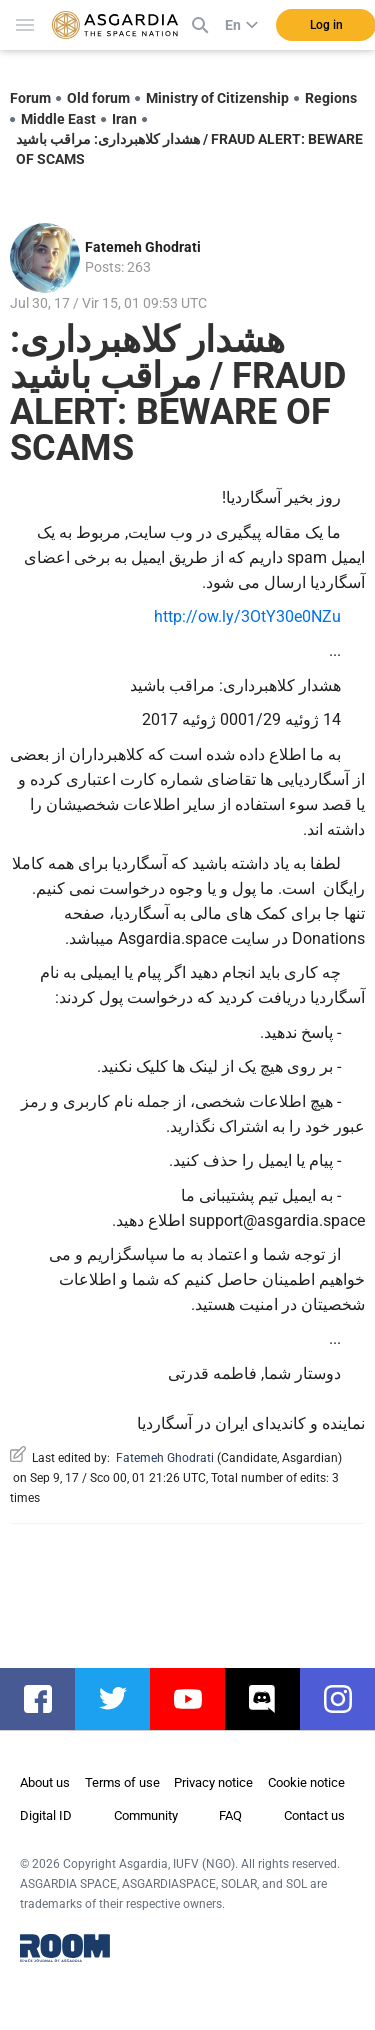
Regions (331, 98)
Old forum (98, 98)
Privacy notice (213, 1782)
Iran (124, 119)
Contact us (314, 1815)
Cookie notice (306, 1782)
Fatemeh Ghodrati (143, 247)
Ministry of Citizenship (217, 98)
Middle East (58, 119)
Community (146, 1815)
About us (45, 1782)
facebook (47, 1699)
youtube (197, 1699)
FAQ (230, 1815)
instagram (347, 1699)
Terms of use (122, 1782)
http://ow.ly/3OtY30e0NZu (247, 616)
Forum (30, 98)
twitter (122, 1699)
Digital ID (46, 1815)
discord (272, 1699)
